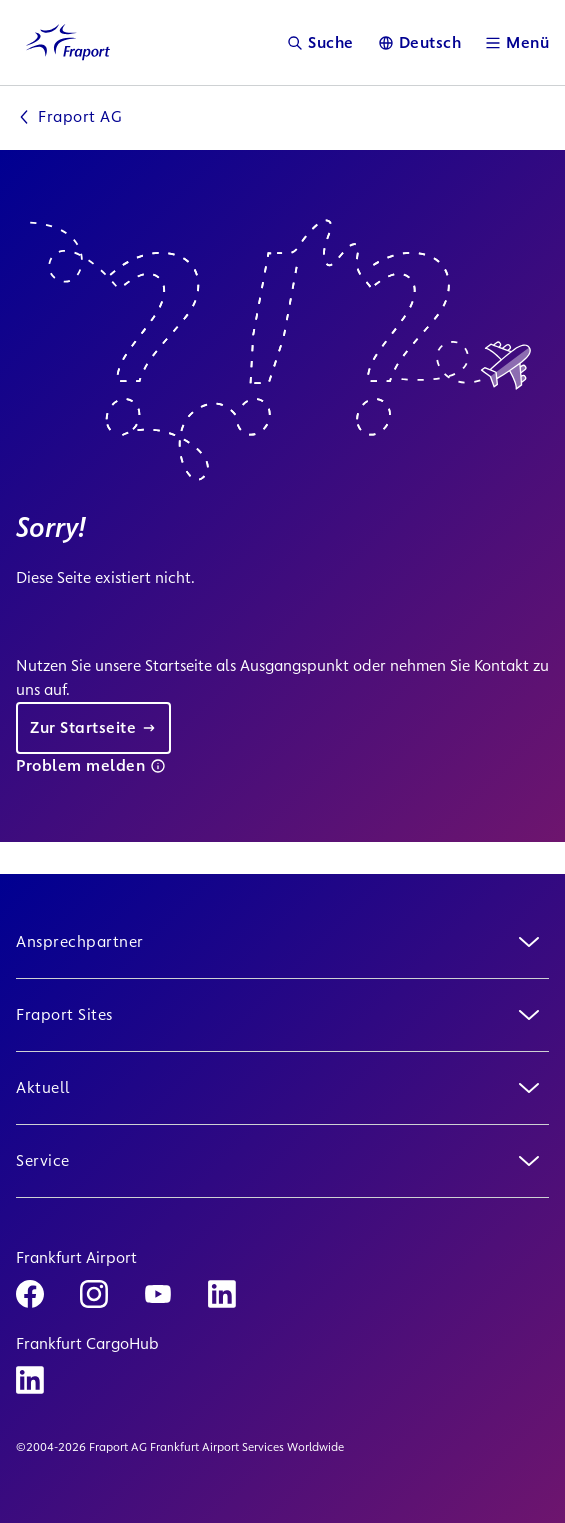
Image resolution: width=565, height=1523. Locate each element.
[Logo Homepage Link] (68, 42)
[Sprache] (420, 42)
